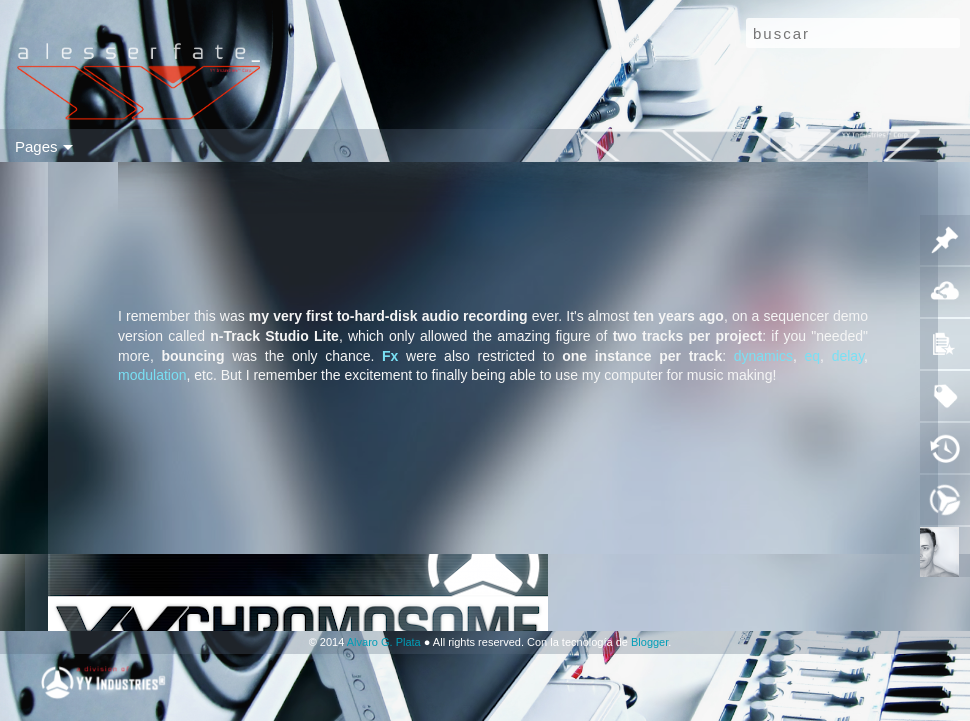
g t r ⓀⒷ (532, 146)
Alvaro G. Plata (384, 642)
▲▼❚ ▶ (788, 146)
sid (110, 146)
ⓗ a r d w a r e (339, 146)
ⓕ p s (690, 146)
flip (78, 146)
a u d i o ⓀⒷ (615, 146)
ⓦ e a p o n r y (445, 146)
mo (45, 146)
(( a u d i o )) (173, 146)
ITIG (733, 146)
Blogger (649, 642)
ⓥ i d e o (253, 146)
